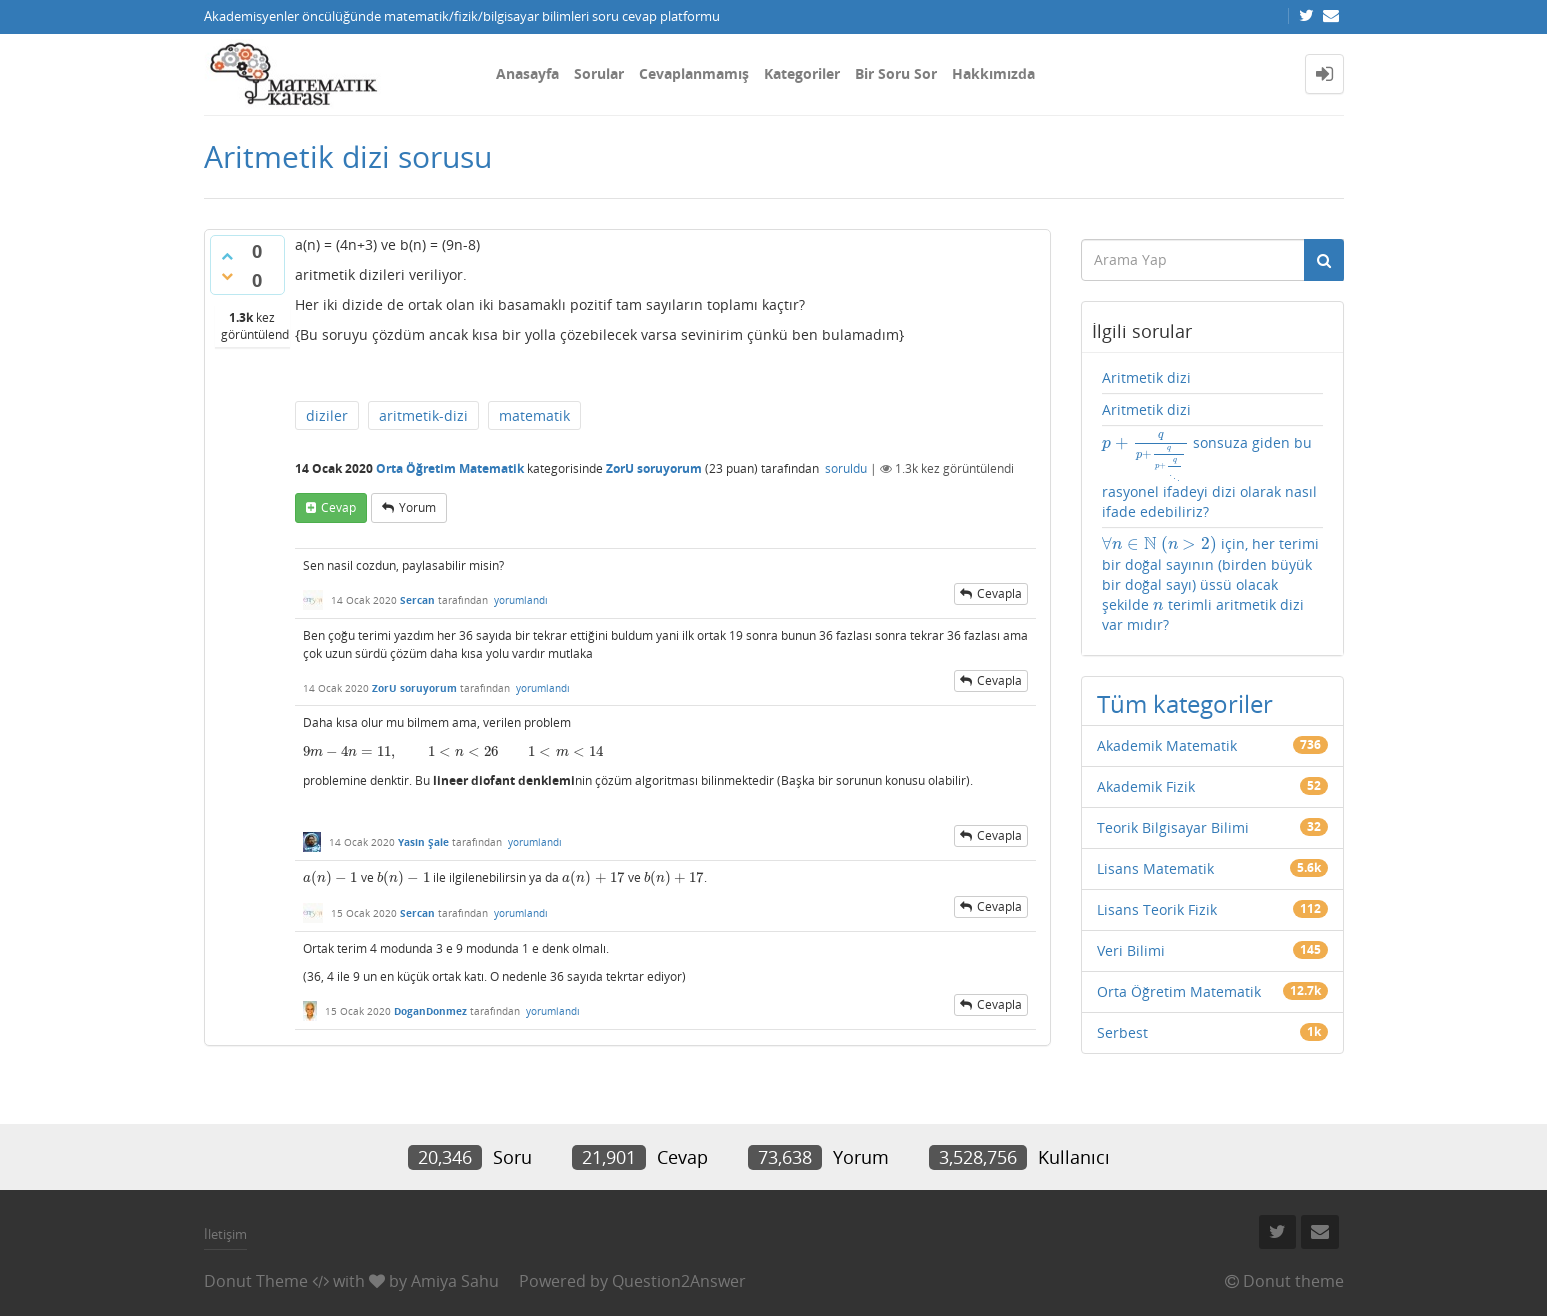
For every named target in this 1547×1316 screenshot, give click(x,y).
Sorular (599, 73)
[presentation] (453, 751)
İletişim (225, 1234)
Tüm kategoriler (1185, 703)
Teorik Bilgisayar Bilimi (1173, 827)
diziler (327, 415)
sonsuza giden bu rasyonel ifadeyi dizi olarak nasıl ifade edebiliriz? (1209, 477)
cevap (338, 507)
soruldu (846, 468)
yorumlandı (521, 600)
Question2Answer (679, 1281)
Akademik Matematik (1167, 745)
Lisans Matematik (1155, 868)
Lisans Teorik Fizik (1157, 909)
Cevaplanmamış (694, 73)
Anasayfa (527, 73)
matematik (534, 415)
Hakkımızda (993, 73)
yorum (417, 507)
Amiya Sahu (455, 1281)
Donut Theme (256, 1281)
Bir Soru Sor (896, 73)
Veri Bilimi (1131, 950)
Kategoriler (802, 73)
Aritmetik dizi (1146, 377)
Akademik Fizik (1146, 786)
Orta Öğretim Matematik (450, 468)
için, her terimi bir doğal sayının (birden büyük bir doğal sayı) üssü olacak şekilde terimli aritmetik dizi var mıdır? (1210, 583)
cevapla (999, 593)
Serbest (1122, 1032)
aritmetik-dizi (423, 415)
